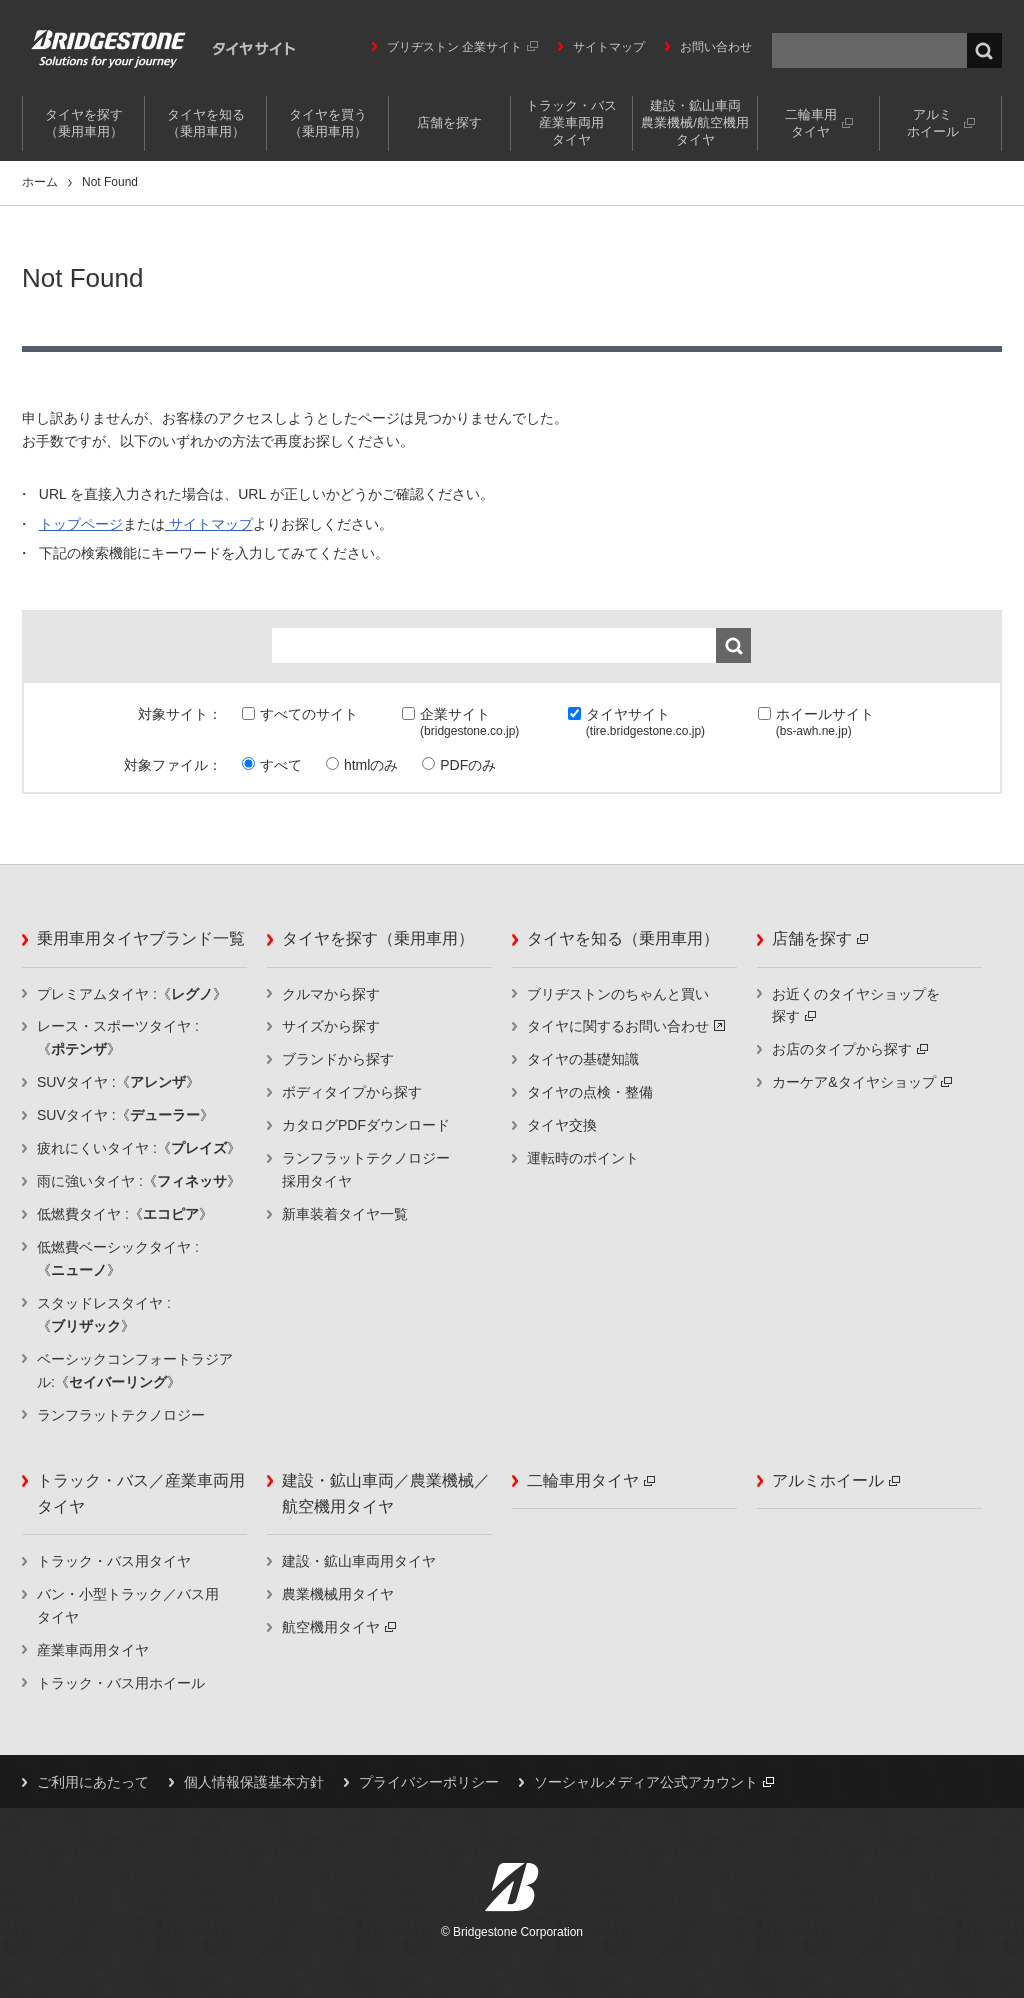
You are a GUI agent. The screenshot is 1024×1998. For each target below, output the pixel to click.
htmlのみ (371, 765)
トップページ (81, 524)
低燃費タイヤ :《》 (125, 1214)
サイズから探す (331, 1026)
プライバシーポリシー (429, 1782)
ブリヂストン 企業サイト (462, 47)
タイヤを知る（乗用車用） (206, 123)
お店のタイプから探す (850, 1049)
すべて (281, 765)
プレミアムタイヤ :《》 (132, 994)
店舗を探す (449, 122)
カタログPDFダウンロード (366, 1125)
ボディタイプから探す (352, 1092)
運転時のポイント (583, 1158)
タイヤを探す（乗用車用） (84, 123)
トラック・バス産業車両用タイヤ (571, 122)
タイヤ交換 (562, 1125)
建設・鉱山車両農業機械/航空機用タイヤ (695, 122)
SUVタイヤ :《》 (118, 1082)
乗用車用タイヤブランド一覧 (141, 938)
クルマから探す (331, 994)
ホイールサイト (825, 724)
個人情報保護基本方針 (254, 1782)
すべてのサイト (309, 714)
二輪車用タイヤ (819, 123)
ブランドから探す (338, 1059)
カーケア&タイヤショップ (861, 1082)
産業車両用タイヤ (93, 1650)
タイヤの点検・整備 (590, 1092)
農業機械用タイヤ (338, 1594)
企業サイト (469, 724)
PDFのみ (468, 765)
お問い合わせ (716, 47)
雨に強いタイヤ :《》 (139, 1181)
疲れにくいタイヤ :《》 (139, 1148)
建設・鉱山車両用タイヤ (359, 1561)
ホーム (40, 182)
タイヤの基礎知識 (583, 1059)
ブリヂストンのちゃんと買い (618, 994)
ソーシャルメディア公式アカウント (654, 1782)
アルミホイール (941, 123)
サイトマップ (609, 47)
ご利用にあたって (93, 1782)
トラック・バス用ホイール (121, 1683)
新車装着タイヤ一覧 (345, 1214)
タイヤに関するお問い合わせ (626, 1026)
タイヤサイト (645, 724)
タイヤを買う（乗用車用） (328, 123)
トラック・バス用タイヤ (114, 1561)
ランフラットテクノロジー (121, 1415)
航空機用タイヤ (339, 1627)
